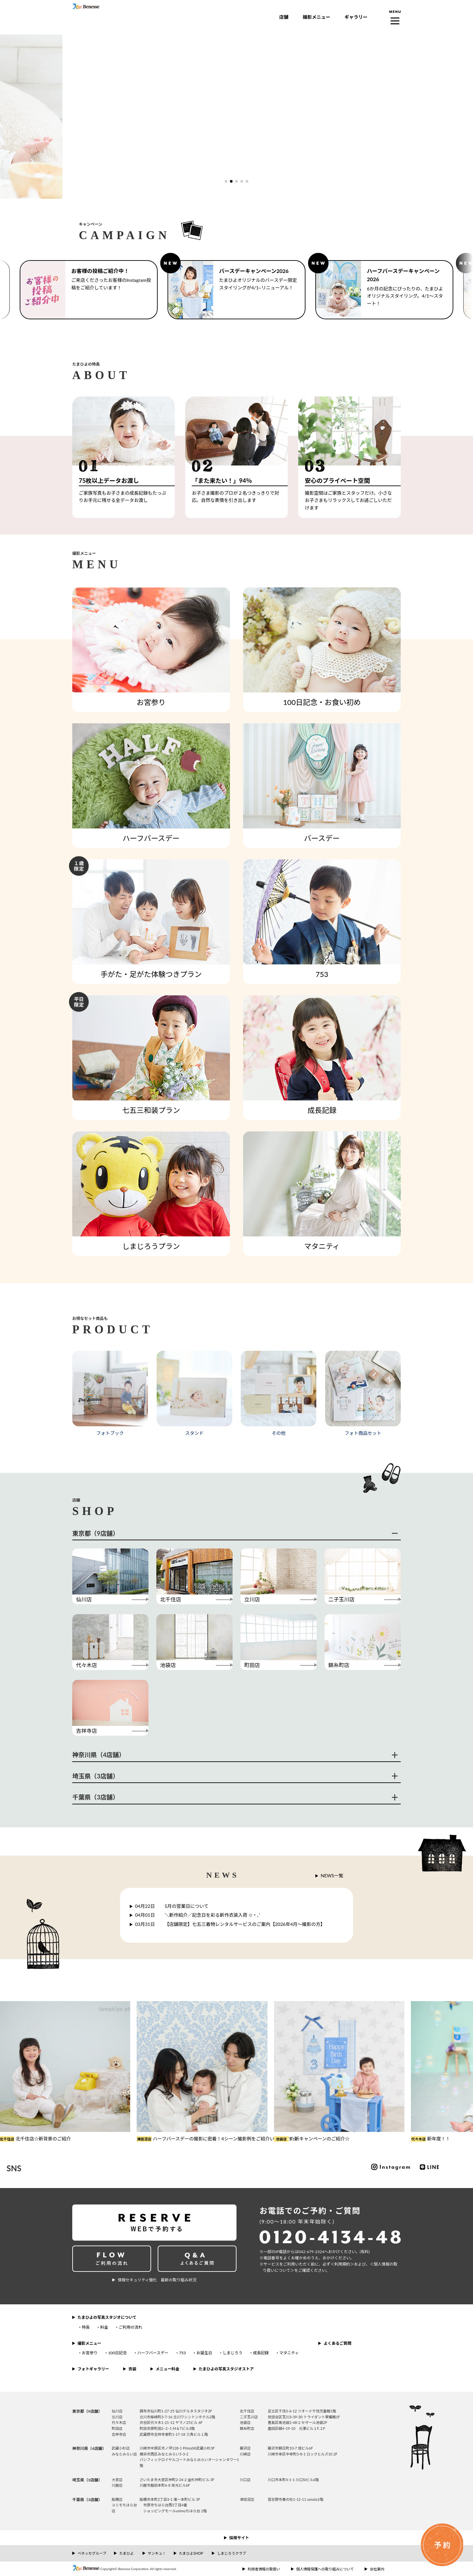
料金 (104, 2327)
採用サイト (239, 2537)
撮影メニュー (316, 17)
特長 (86, 2327)
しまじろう (232, 2352)
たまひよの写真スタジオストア (226, 2368)
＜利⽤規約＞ (342, 2264)
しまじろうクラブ (231, 2553)
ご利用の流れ (130, 2327)
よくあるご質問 (337, 2343)
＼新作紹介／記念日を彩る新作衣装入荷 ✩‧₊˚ (197, 1915)
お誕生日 (204, 2352)
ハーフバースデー (153, 2352)
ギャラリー (356, 17)
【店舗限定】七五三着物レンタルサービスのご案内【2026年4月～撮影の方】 (230, 1924)
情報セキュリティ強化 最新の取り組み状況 (157, 2279)
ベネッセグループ (92, 2553)
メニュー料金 (167, 2368)
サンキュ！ (157, 2553)
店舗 (283, 17)
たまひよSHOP (191, 2553)
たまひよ (126, 2553)
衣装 (132, 2368)
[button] (226, 181)
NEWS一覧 (332, 1875)
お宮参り (90, 2352)
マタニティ (289, 2352)
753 (182, 2352)
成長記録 (261, 2352)
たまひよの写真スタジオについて (107, 2317)
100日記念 (117, 2352)
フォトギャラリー (93, 2368)
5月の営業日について (172, 1906)
